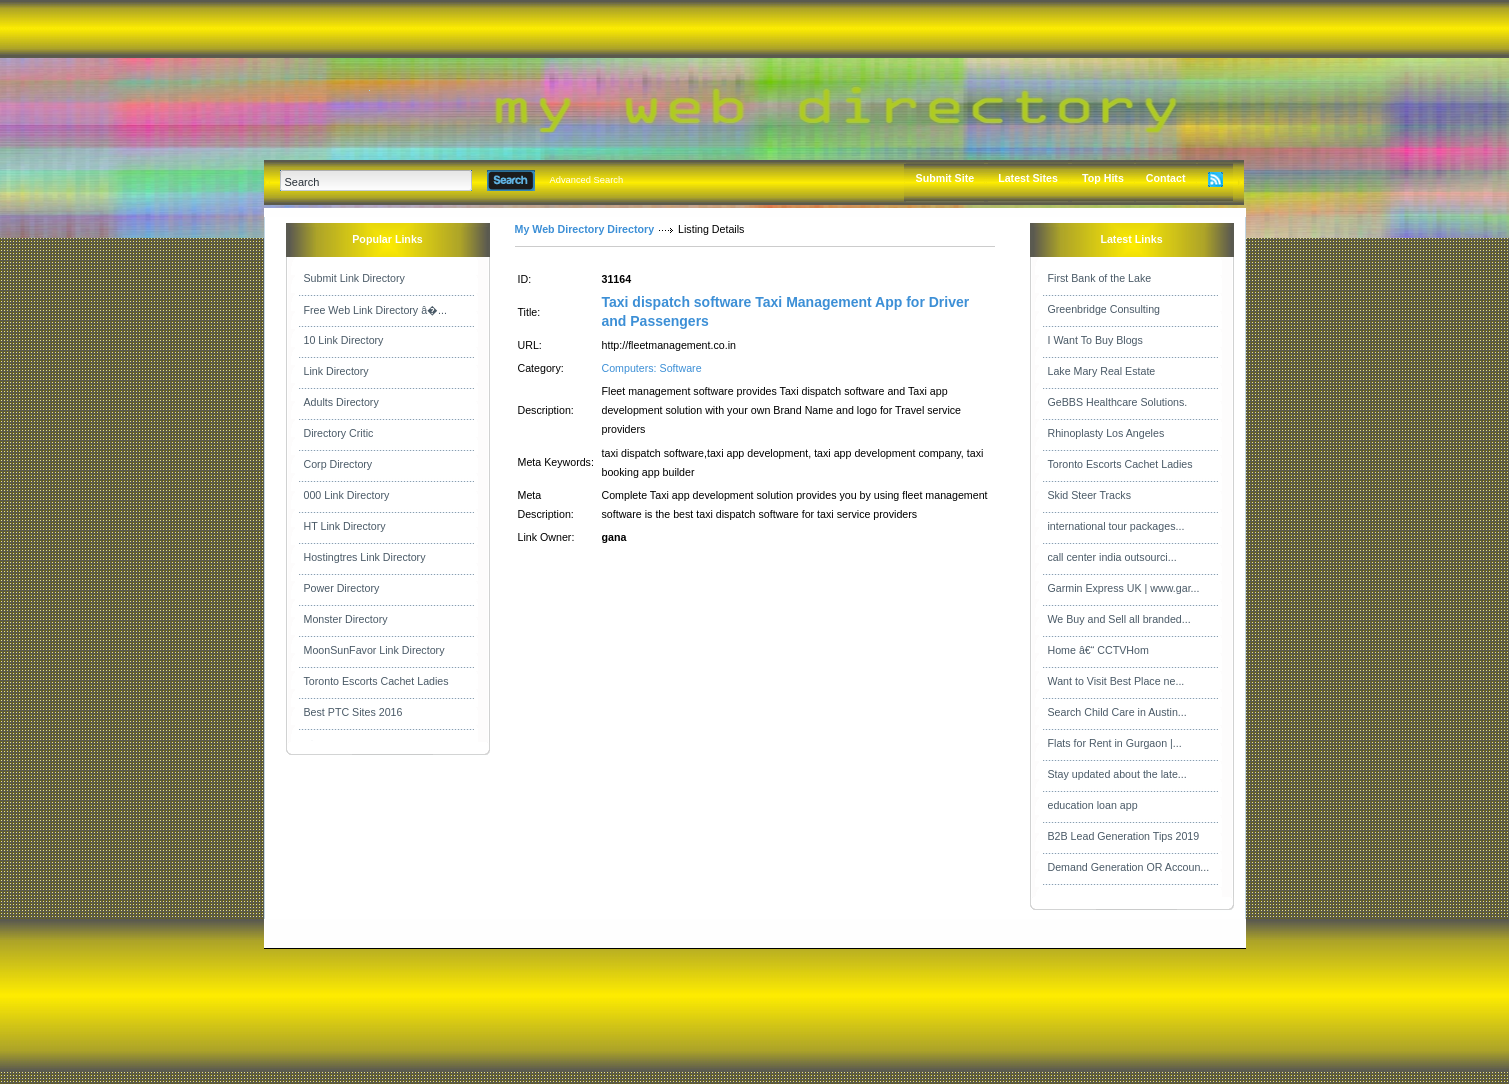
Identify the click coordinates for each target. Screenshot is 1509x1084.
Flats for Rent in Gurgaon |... (1115, 743)
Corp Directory (338, 464)
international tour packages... (1116, 526)
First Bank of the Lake (1100, 278)
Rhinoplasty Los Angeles (1106, 433)
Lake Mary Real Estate (1102, 371)
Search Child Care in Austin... (1117, 712)
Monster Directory (346, 619)
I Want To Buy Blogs (1095, 340)
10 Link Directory (344, 340)
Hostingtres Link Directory (365, 557)
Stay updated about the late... (1117, 774)
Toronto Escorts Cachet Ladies (376, 681)
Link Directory (336, 371)
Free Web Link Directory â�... (375, 310)
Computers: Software (652, 368)
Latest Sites (1028, 178)
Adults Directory (341, 402)
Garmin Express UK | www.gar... (1124, 588)
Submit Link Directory (354, 278)
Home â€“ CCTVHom (1098, 650)
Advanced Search (587, 180)
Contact (1166, 178)
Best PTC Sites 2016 (353, 712)
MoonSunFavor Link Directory (374, 650)
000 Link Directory (347, 495)
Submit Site (945, 178)
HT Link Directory (345, 526)
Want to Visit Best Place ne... (1116, 681)
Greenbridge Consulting (1104, 309)
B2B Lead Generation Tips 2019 (1124, 836)
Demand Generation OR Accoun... (1129, 867)
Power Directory (342, 588)
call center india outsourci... (1112, 557)
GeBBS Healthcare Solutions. (1118, 402)
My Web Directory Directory (585, 229)
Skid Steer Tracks (1090, 495)
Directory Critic (339, 433)
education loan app (1093, 805)
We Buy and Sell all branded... (1119, 619)
